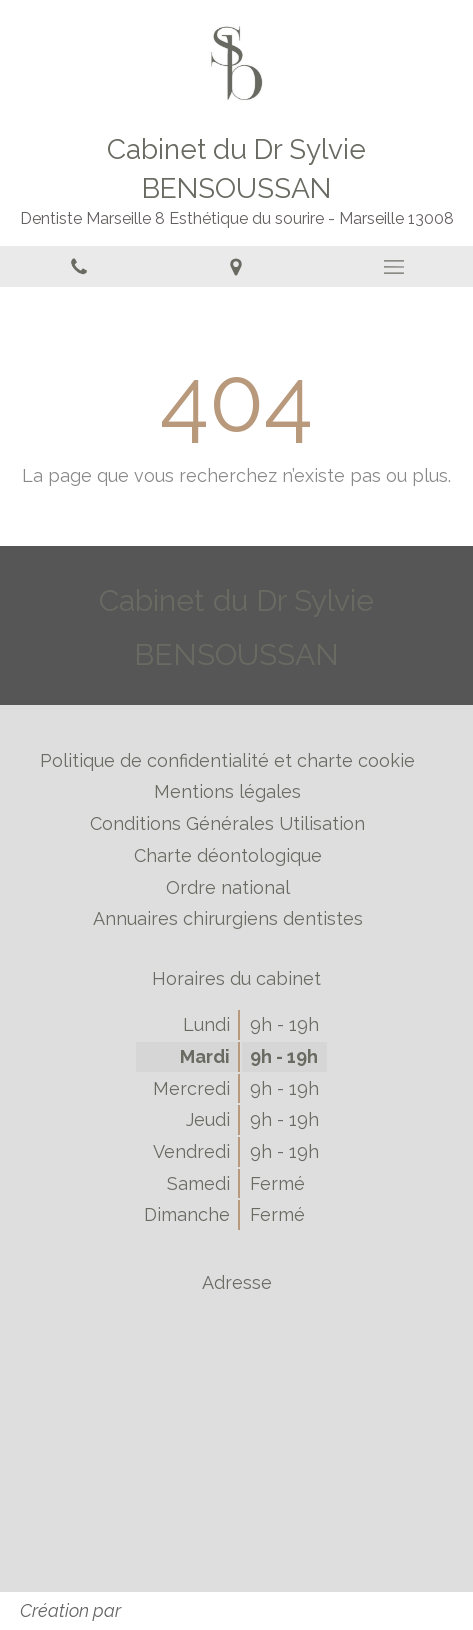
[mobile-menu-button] (394, 267)
